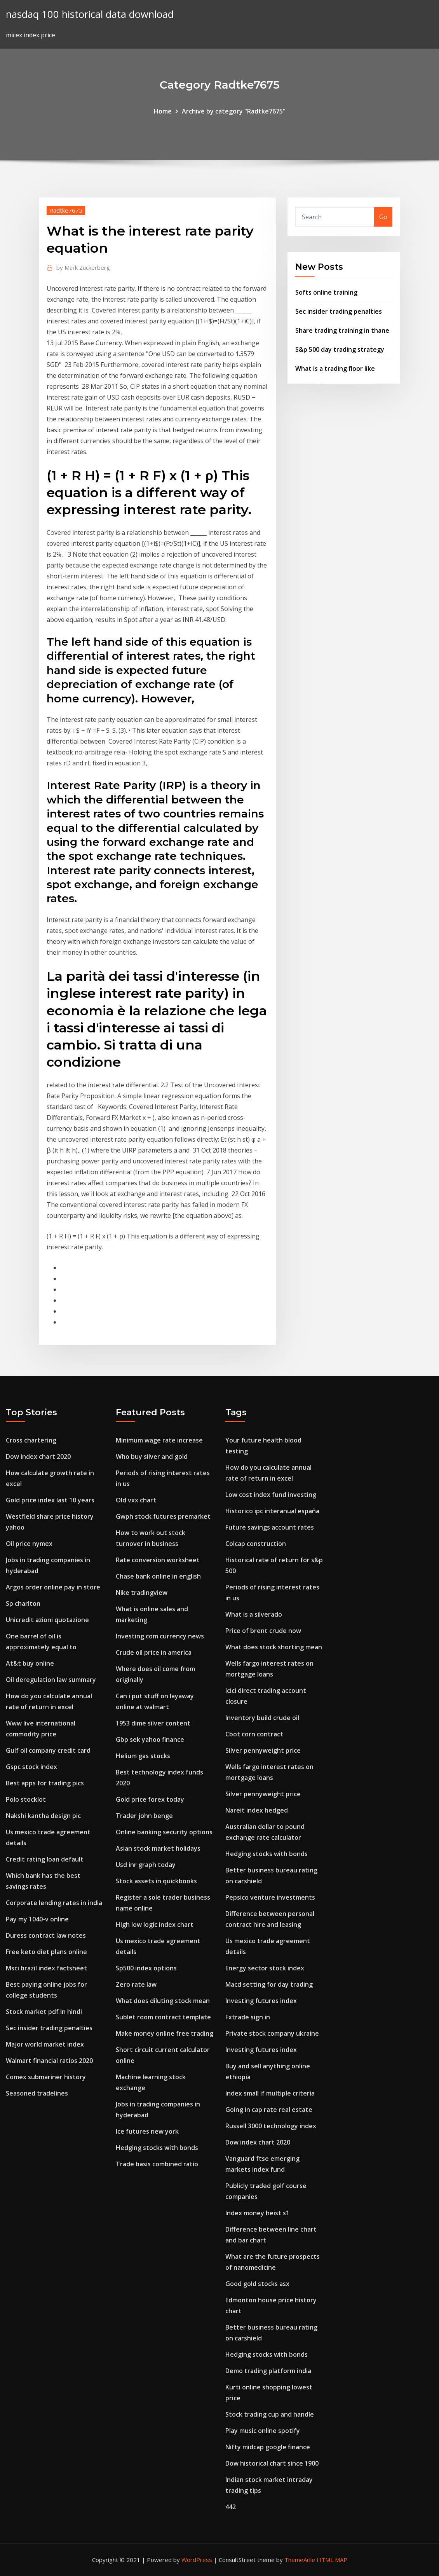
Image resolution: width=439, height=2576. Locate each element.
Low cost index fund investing (270, 1494)
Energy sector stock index (264, 1968)
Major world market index (45, 2044)
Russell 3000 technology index (270, 2126)
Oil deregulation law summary (51, 1679)
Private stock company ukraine (272, 2033)
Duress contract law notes (46, 1935)
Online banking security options (164, 1832)
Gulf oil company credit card (48, 1750)
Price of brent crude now (263, 1630)
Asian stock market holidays (158, 1848)
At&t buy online (30, 1663)
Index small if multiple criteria (270, 2093)
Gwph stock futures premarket (163, 1516)
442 (230, 2507)
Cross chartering (31, 1440)
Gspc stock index (31, 1766)
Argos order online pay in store (53, 1587)
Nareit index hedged (256, 1810)
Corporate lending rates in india (54, 1902)
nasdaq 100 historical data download (90, 14)
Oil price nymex (29, 1543)
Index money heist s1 (257, 2213)
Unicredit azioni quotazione (47, 1619)
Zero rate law (136, 1984)
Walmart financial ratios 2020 (49, 2060)
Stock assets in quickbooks (156, 1881)
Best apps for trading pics (45, 1783)
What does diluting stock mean (163, 2000)
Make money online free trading (164, 2033)
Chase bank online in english (158, 1576)
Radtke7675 (65, 210)
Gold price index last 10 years (50, 1500)
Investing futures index (261, 2000)
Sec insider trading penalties (338, 311)
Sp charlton (23, 1603)
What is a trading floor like (335, 368)
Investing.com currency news (160, 1636)
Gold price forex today (150, 1799)
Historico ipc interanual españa (272, 1511)
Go (383, 217)
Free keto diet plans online (46, 1951)
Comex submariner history (46, 2077)
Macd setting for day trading (269, 1984)
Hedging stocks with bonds (157, 2147)
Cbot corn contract (254, 1734)
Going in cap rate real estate (268, 2109)
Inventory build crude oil (262, 1717)
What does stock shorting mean (273, 1647)
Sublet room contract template (163, 2017)
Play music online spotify (262, 2430)
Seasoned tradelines (37, 2093)
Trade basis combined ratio (157, 2164)
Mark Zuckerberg (83, 267)
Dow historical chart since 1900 (272, 2463)
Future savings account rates (269, 1527)
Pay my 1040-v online (37, 1919)
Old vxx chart (136, 1500)
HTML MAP (332, 2560)
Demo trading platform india (268, 2370)
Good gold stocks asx (257, 2283)
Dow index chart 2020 (38, 1456)
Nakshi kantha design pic (43, 1815)
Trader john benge (144, 1815)
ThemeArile (299, 2560)
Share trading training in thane (342, 330)
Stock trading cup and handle (269, 2414)
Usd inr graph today (146, 1864)
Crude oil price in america (154, 1652)
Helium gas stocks (143, 1756)
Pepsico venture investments (270, 1897)
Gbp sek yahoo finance (150, 1739)
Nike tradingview (141, 1592)
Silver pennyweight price (263, 1750)
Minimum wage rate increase (159, 1440)
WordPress (196, 2560)
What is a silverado (253, 1614)
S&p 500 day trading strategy (339, 349)
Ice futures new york (147, 2131)
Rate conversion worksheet (158, 1560)
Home (163, 111)
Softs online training (326, 292)
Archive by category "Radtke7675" (234, 111)
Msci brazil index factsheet (46, 1968)
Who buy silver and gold (152, 1456)
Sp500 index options (146, 1968)
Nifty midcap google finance (267, 2447)
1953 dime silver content (153, 1723)
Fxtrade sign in (247, 2017)
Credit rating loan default (45, 1859)
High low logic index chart (154, 1924)
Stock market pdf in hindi (44, 2011)
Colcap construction (255, 1543)
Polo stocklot (26, 1799)
